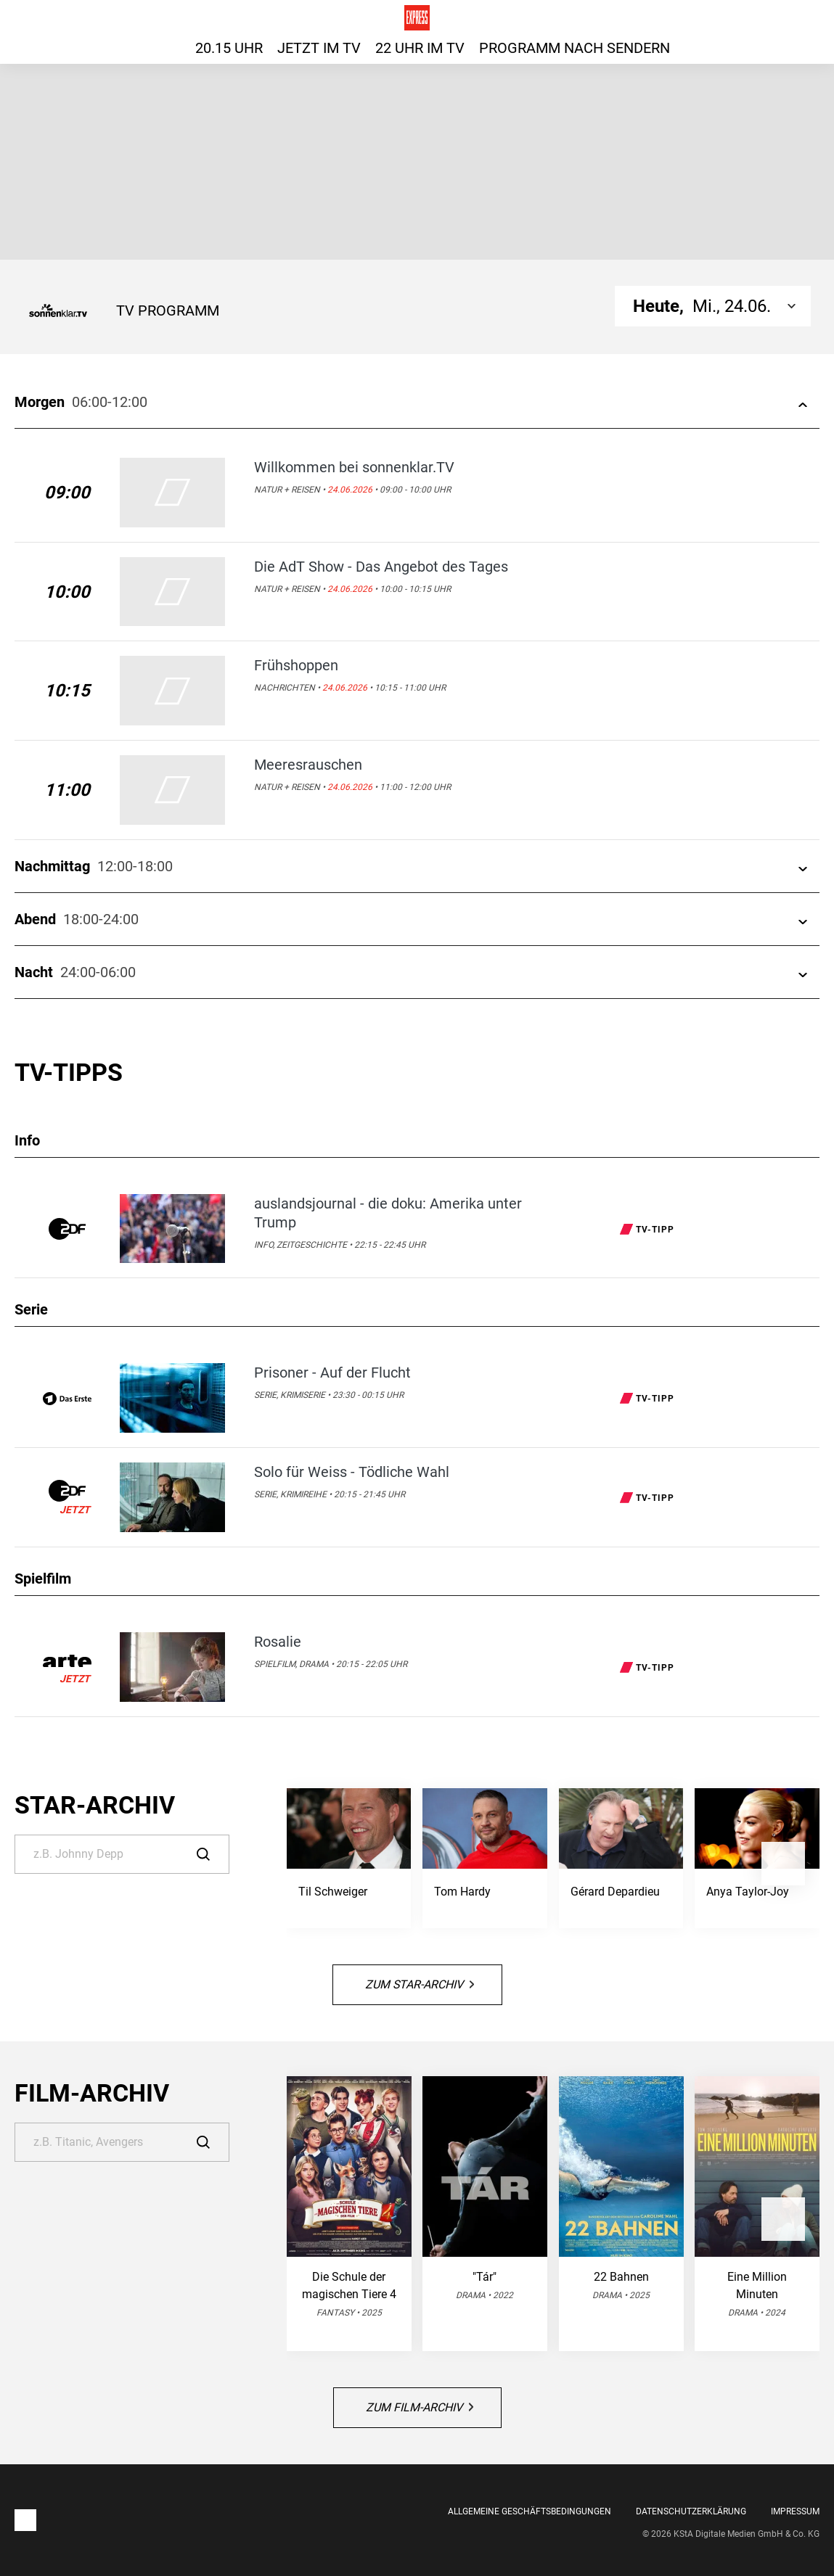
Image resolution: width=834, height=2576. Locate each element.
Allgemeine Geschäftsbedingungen (529, 2511)
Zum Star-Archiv (419, 1984)
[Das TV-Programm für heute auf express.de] (417, 17)
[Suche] (122, 1854)
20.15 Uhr (229, 48)
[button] (783, 1863)
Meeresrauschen (308, 764)
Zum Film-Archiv (419, 2407)
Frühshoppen (296, 665)
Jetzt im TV (319, 48)
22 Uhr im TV (420, 48)
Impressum (795, 2511)
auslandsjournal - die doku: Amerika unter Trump (388, 1213)
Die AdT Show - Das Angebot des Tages (381, 566)
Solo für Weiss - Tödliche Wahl (351, 1472)
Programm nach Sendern (574, 48)
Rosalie (277, 1641)
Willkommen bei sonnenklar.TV (354, 467)
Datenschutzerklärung (691, 2511)
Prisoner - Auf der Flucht (332, 1372)
